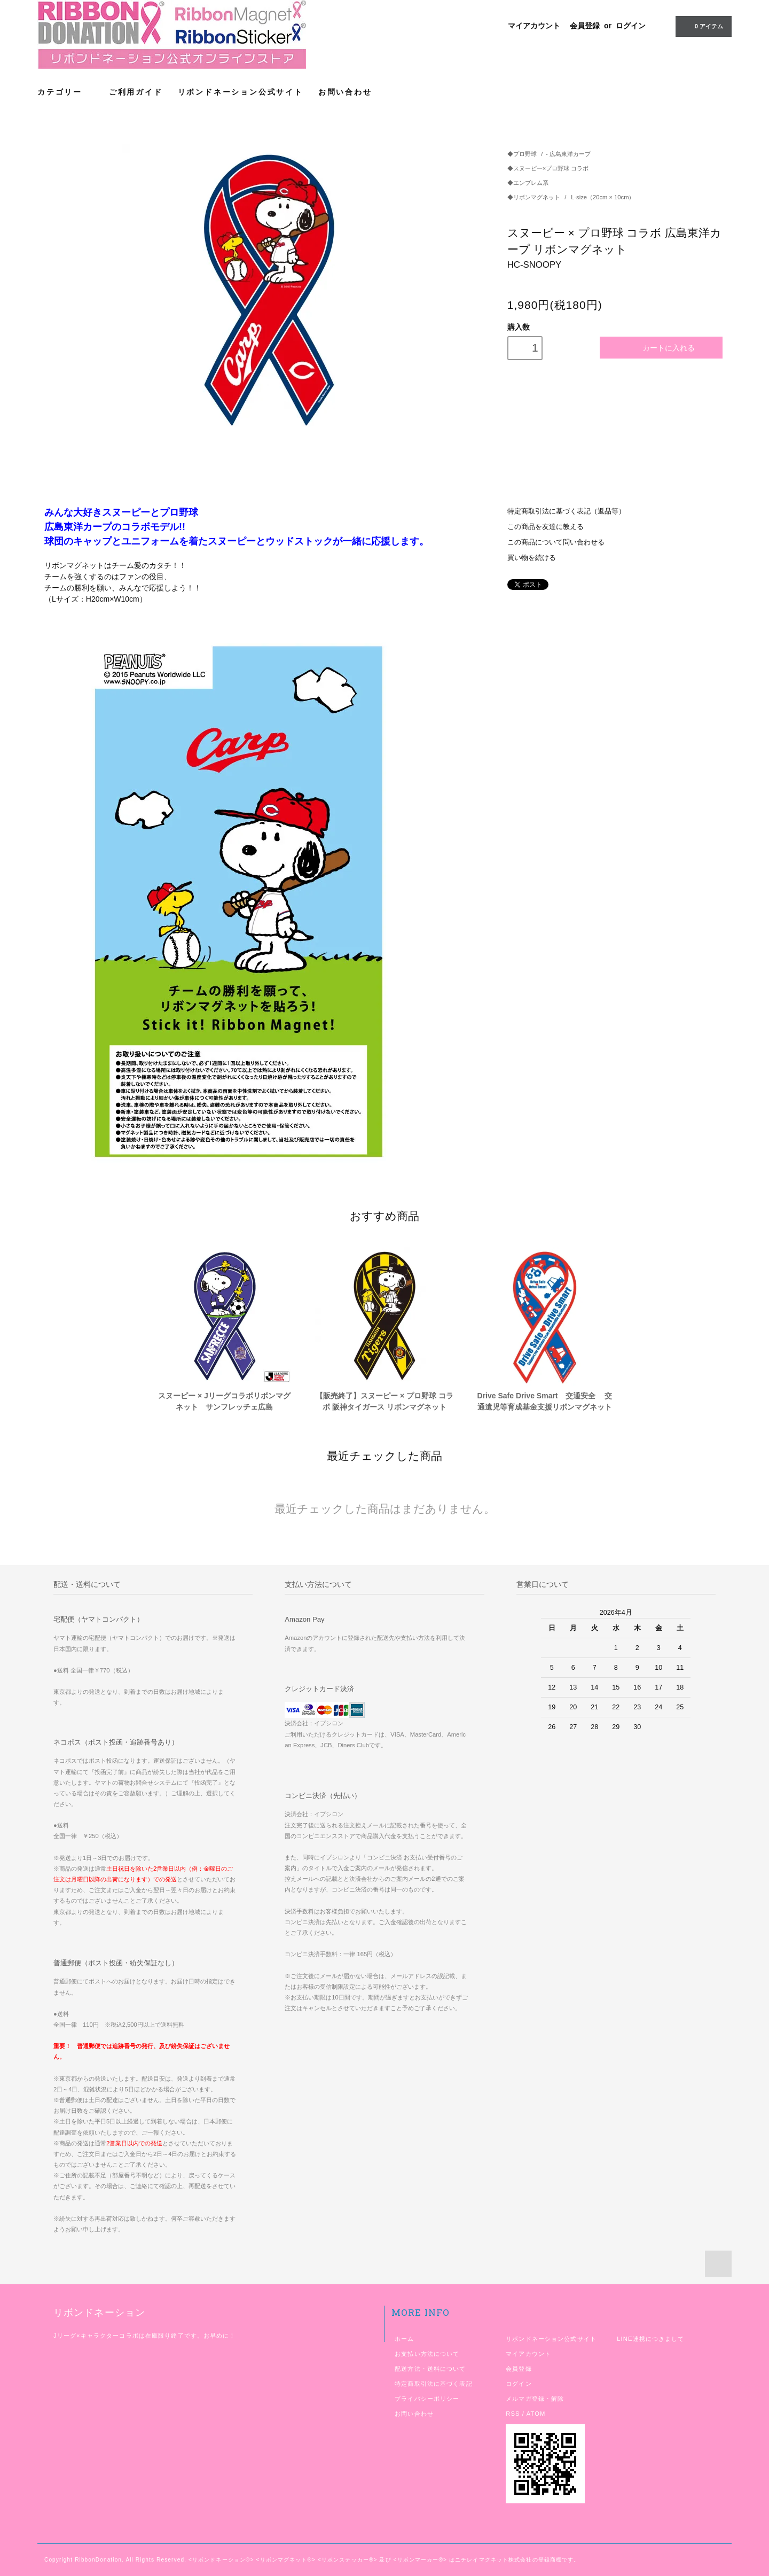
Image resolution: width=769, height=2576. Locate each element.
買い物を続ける (531, 558)
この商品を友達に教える (545, 527)
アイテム (702, 25)
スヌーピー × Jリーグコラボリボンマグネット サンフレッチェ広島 (224, 1401)
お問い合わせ (345, 92)
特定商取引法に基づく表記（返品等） (566, 511)
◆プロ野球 (522, 154)
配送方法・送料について (430, 2368)
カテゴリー (65, 92)
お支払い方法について (427, 2354)
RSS (513, 2413)
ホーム (404, 2339)
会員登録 (585, 25)
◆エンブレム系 (527, 183)
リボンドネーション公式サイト (240, 92)
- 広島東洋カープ (568, 154)
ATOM (536, 2413)
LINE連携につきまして (650, 2339)
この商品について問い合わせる (556, 542)
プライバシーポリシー (427, 2398)
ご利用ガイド (136, 92)
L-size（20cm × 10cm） (602, 197)
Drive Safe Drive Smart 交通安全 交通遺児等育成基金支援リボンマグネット (545, 1401)
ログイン (631, 25)
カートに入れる (661, 347)
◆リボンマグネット (534, 197)
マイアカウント (534, 25)
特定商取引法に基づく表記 (433, 2383)
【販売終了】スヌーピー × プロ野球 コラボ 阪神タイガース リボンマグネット (384, 1401)
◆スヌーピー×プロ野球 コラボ (548, 168)
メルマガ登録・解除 (535, 2398)
